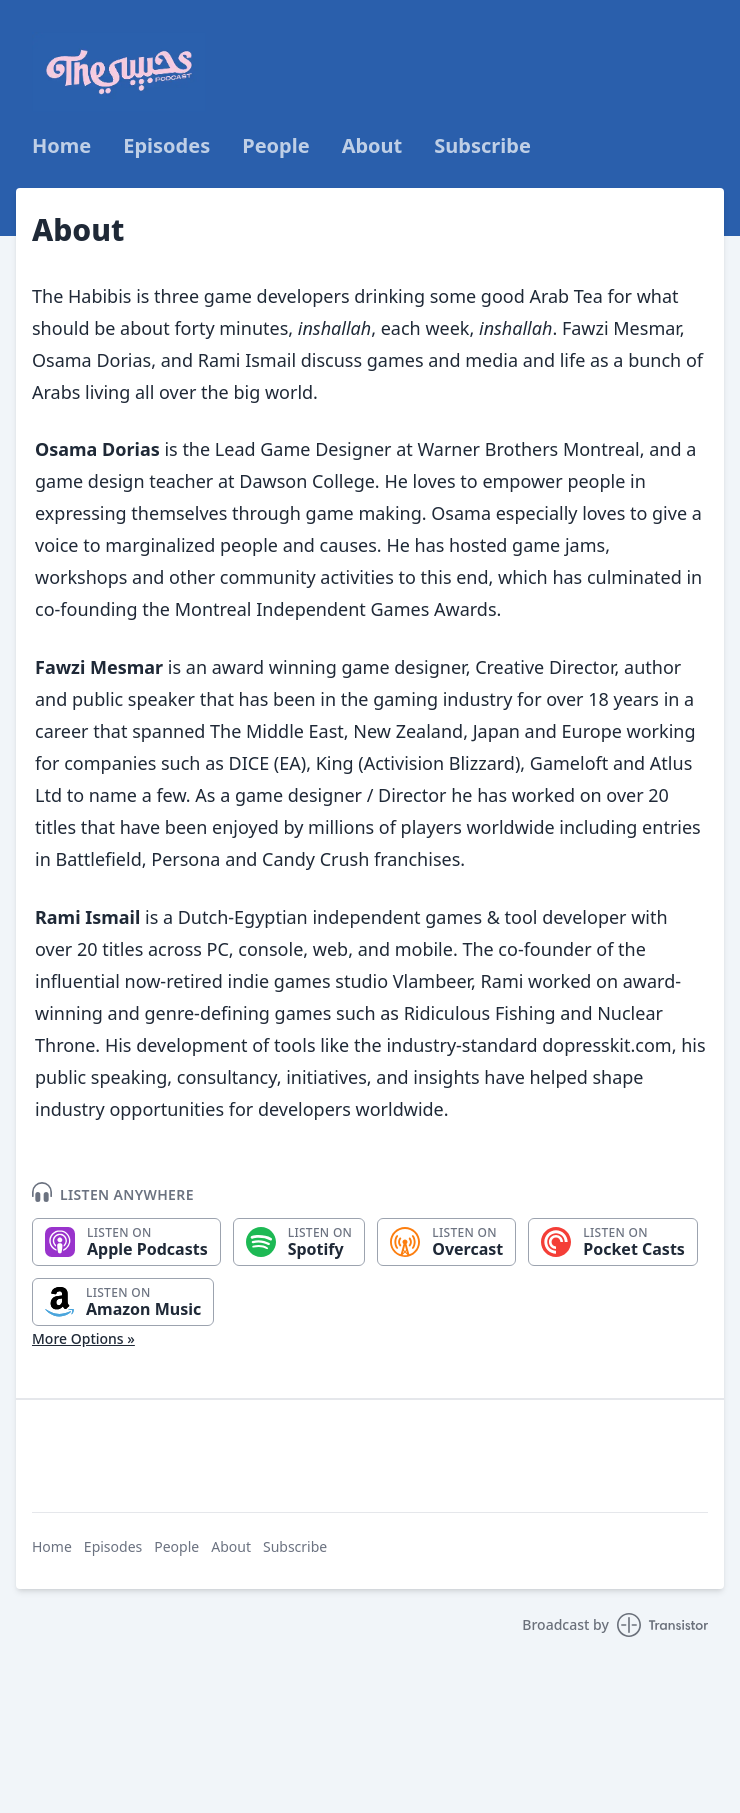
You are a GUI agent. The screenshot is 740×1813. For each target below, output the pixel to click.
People (275, 146)
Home (61, 146)
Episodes (166, 146)
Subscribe (482, 146)
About (372, 146)
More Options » (83, 1338)
